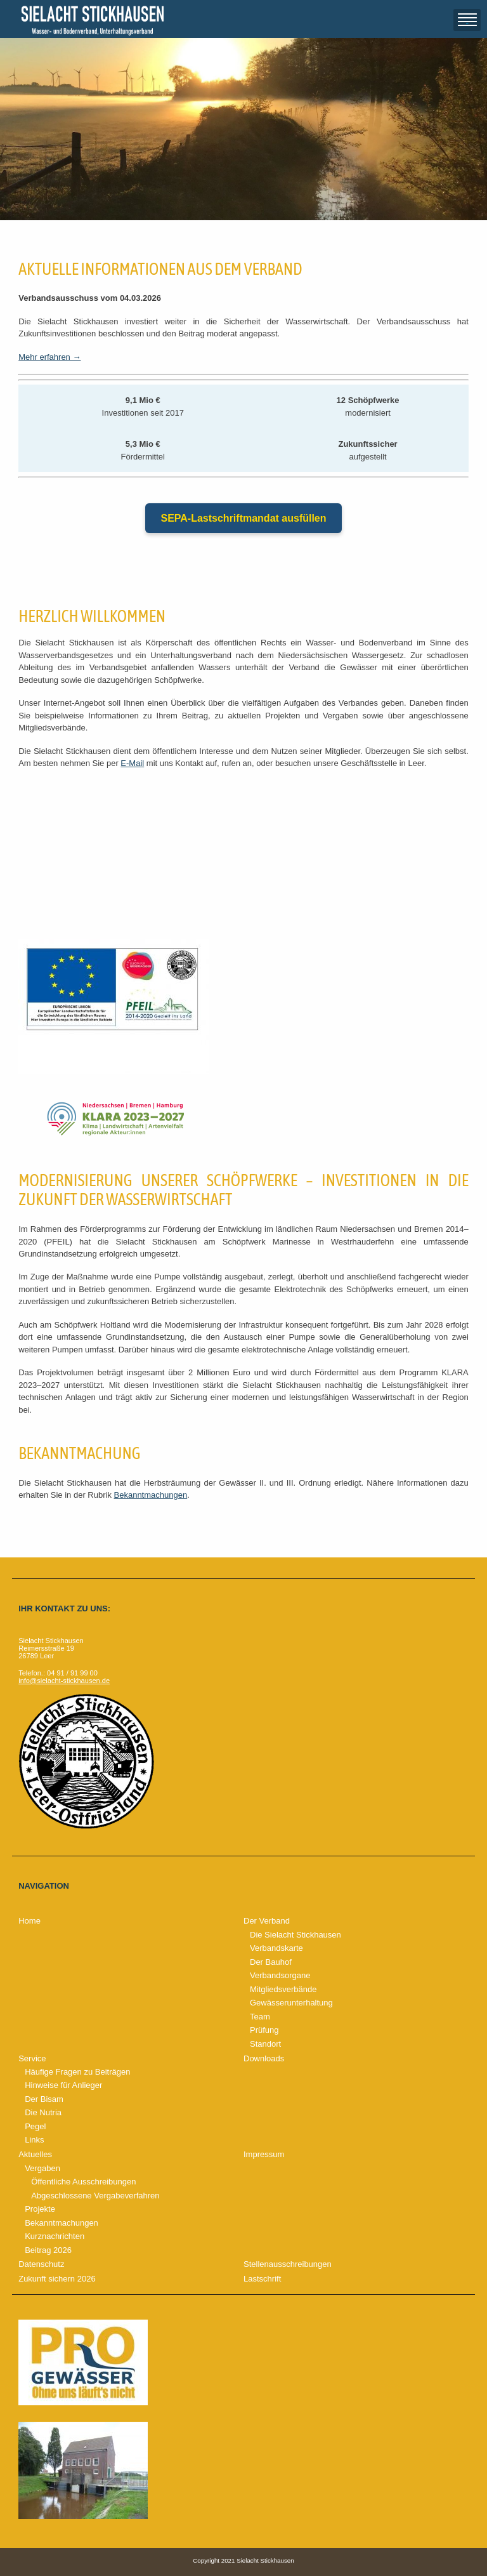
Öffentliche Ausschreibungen (83, 2181)
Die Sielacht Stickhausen (295, 1934)
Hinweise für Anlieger (63, 2085)
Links (34, 2139)
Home (29, 1920)
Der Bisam (44, 2099)
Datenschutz (41, 2264)
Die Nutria (43, 2112)
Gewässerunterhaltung (291, 2002)
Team (260, 2016)
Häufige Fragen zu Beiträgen (77, 2072)
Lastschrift (262, 2278)
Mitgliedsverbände (283, 1989)
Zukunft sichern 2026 (56, 2278)
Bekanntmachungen (151, 1495)
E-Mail (132, 763)
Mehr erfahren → (49, 357)
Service (32, 2058)
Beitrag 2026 (48, 2250)
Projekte (40, 2209)
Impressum (264, 2154)
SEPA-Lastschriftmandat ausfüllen (243, 518)
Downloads (264, 2058)
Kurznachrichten (54, 2236)
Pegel (35, 2126)
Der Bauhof (271, 1962)
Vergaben (42, 2168)
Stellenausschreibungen (288, 2264)
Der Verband (267, 1920)
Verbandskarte (276, 1948)
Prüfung (264, 2030)
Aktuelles (35, 2154)
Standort (265, 2044)
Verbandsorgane (280, 1975)
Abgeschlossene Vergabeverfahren (95, 2195)
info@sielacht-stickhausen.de (64, 1680)
